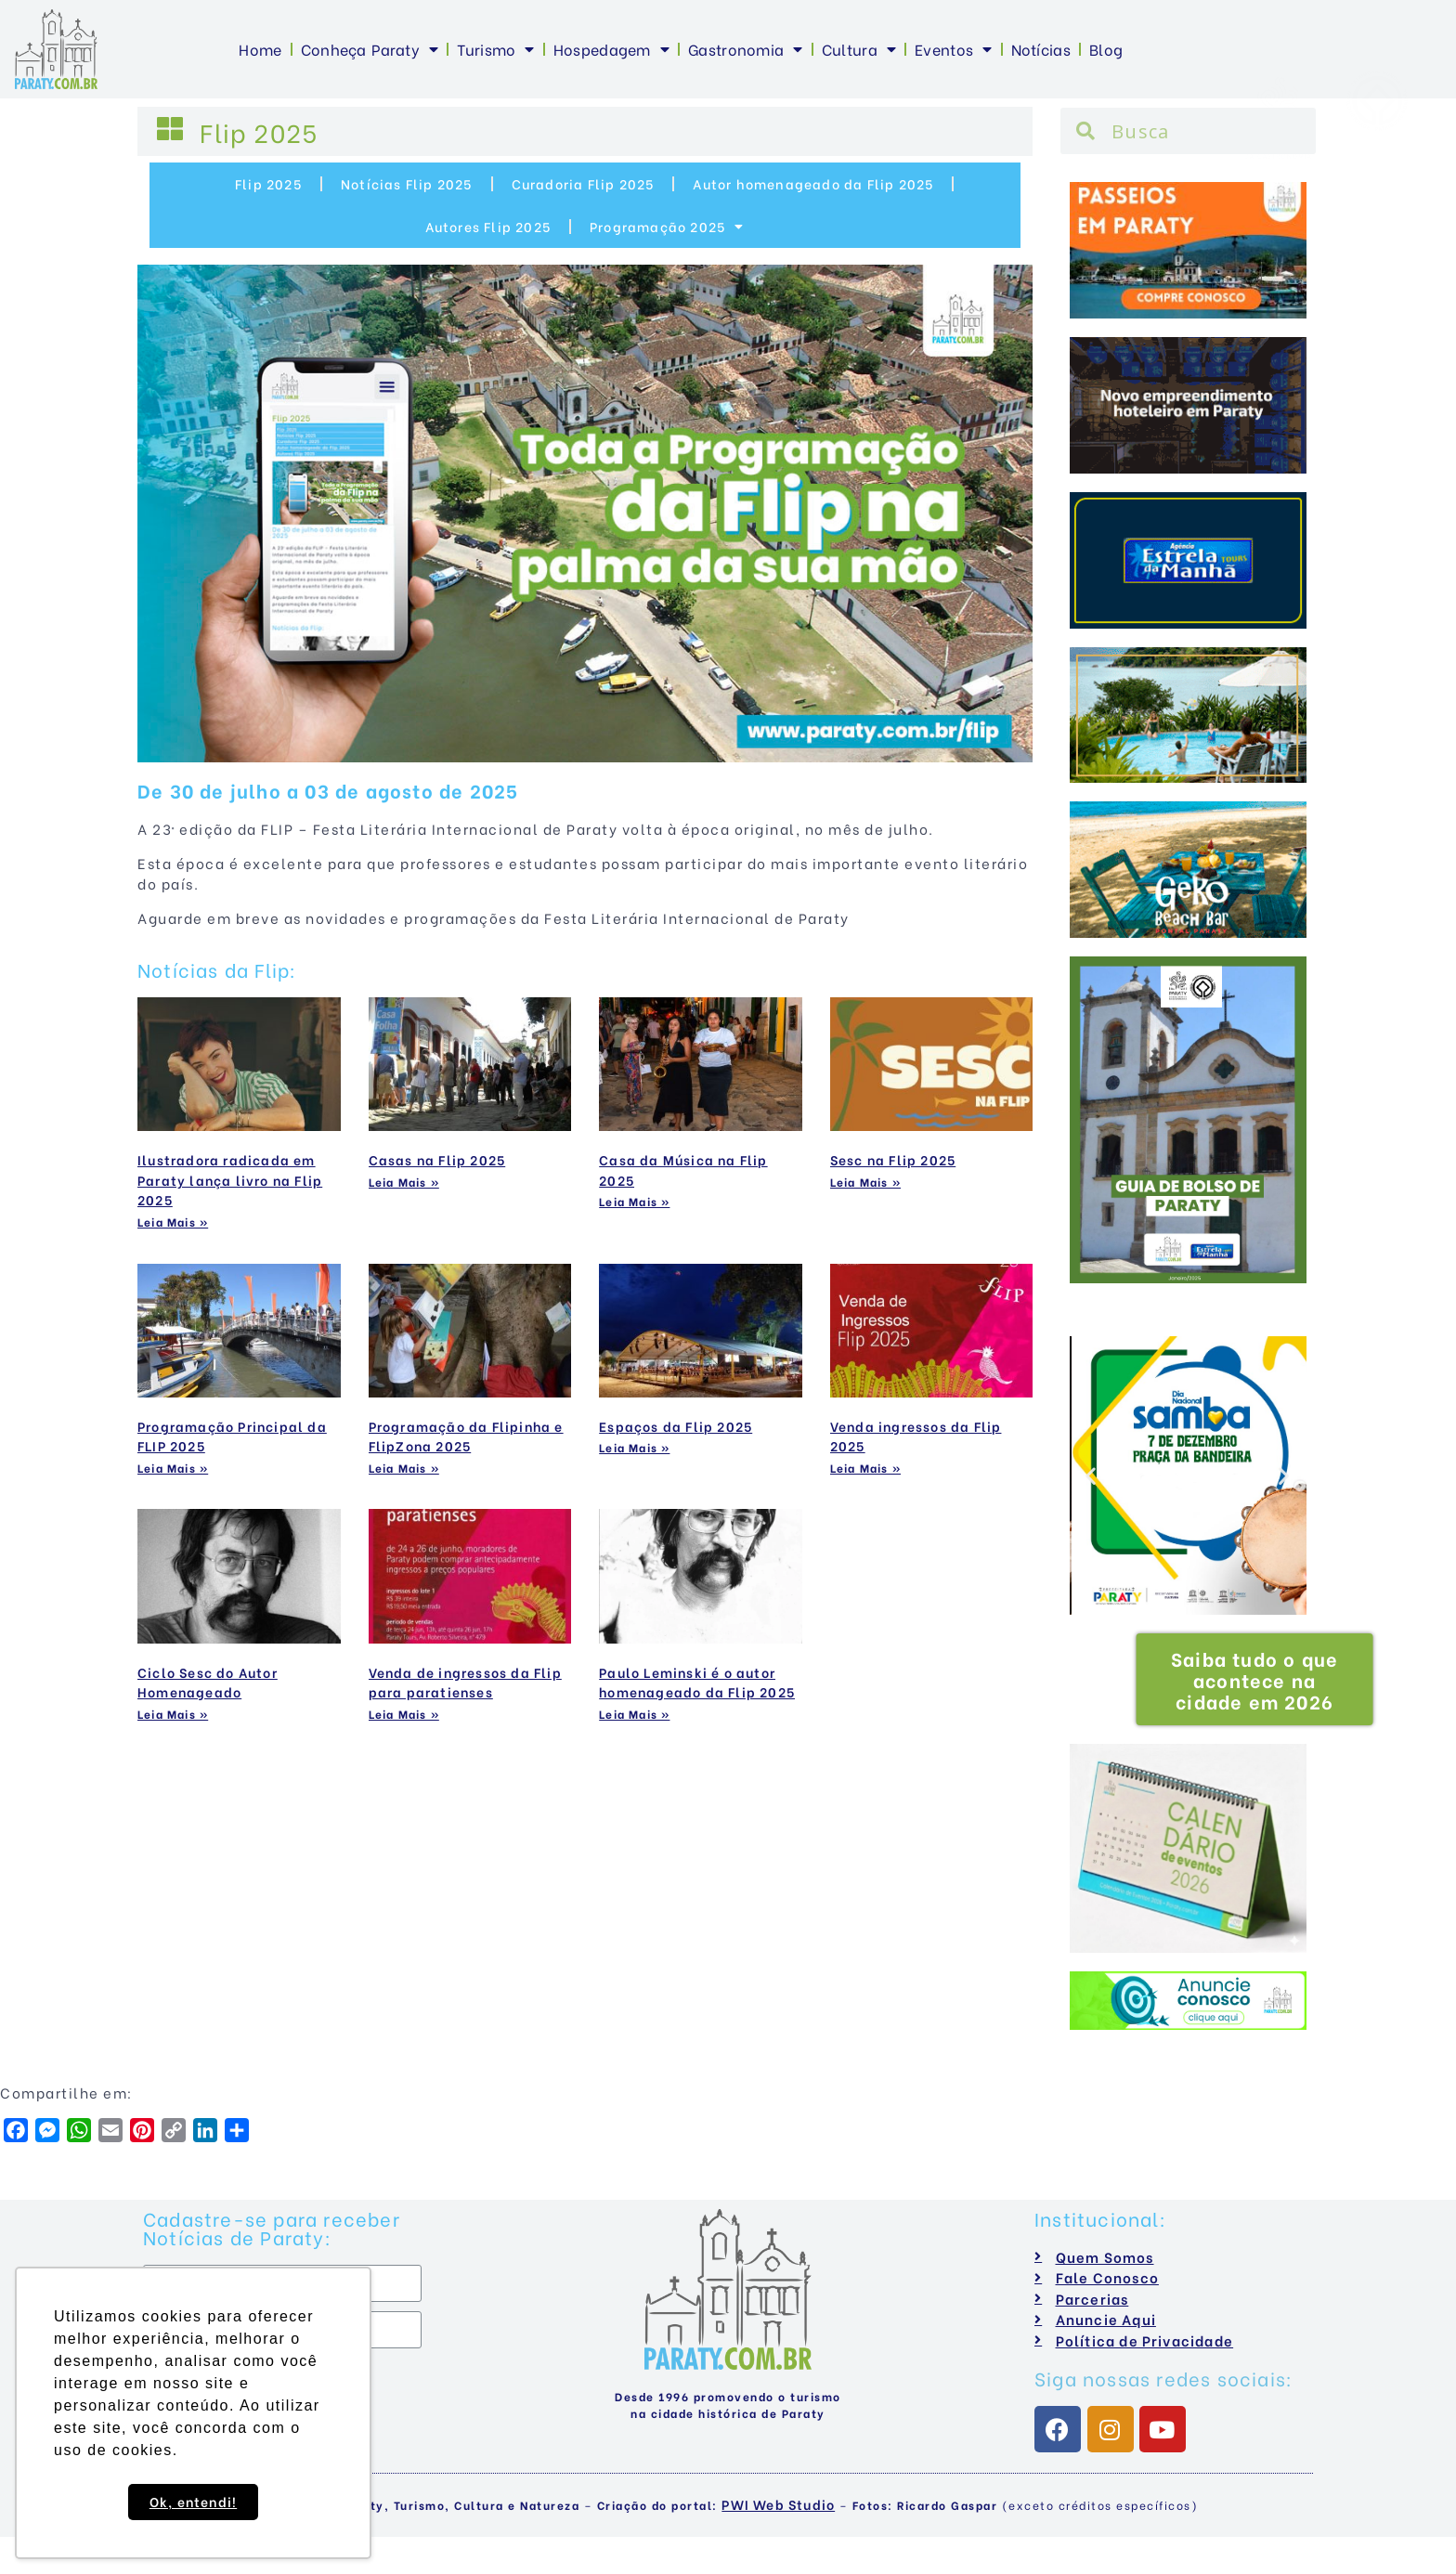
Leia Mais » (172, 1221)
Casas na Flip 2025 (437, 1159)
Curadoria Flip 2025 (583, 183)
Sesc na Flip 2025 (893, 1159)
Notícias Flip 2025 (407, 183)
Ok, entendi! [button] (193, 2501)
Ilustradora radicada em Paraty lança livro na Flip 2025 (229, 1179)
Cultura (859, 49)
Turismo (495, 49)
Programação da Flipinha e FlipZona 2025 (466, 1436)
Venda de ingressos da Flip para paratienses (465, 1682)
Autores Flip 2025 (488, 226)
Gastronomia (745, 49)
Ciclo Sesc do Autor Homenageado (207, 1682)
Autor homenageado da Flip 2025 (813, 183)
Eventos (953, 49)
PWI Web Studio (778, 2504)
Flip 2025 (268, 183)
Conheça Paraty (370, 49)
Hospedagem (611, 49)
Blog (1106, 48)
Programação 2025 (667, 226)
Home (260, 48)
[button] (1091, 1476)
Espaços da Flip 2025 (675, 1426)
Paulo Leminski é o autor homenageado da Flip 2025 (697, 1682)
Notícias (1041, 48)
